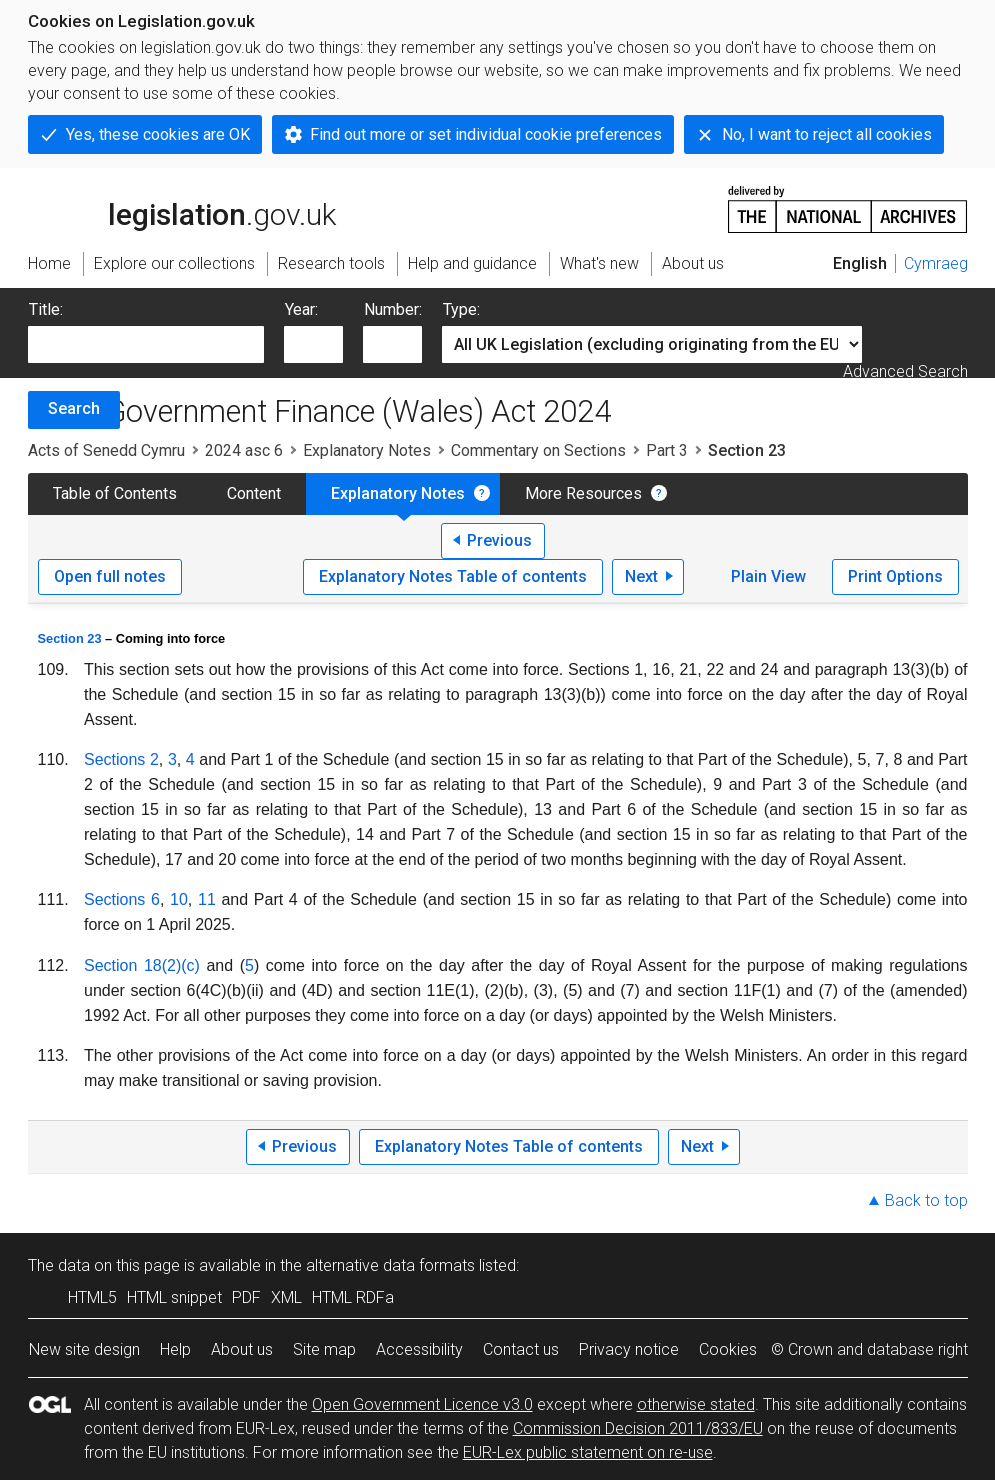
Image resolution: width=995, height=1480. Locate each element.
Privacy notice (629, 1349)
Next (641, 576)
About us (242, 1349)
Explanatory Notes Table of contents (453, 576)
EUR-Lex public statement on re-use (588, 1452)
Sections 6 (122, 899)
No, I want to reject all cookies (827, 134)
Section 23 (70, 638)
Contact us (521, 1349)
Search (74, 408)
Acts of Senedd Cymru (106, 450)
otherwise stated (696, 1404)
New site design (84, 1349)
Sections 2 (121, 759)
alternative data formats (390, 1265)
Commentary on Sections (538, 450)
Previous (499, 540)
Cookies (728, 1349)
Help (175, 1349)
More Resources (583, 493)
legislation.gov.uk (182, 208)
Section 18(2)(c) (142, 965)
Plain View (768, 576)
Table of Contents (115, 493)
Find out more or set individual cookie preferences (486, 134)
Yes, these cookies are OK (158, 134)
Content (254, 493)
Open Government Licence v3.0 (422, 1404)
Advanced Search (905, 371)
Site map (324, 1349)
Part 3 (667, 450)
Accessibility (419, 1349)
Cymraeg (936, 263)
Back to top (926, 1200)
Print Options (895, 576)
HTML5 (92, 1297)
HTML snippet (174, 1297)
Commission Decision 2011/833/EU (638, 1428)
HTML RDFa (353, 1297)
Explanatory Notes (367, 450)
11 (207, 899)
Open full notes (110, 576)
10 (179, 899)
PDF (246, 1297)
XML (286, 1297)
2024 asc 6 (244, 450)
